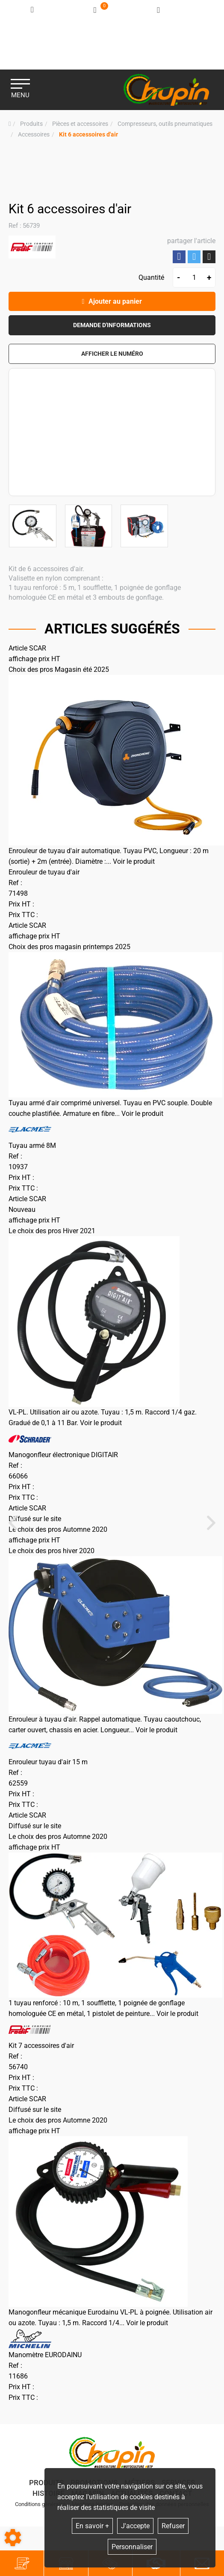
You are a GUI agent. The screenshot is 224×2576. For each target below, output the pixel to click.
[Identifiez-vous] (33, 10)
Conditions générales (40, 2504)
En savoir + (92, 2526)
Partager (179, 257)
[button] (88, 134)
